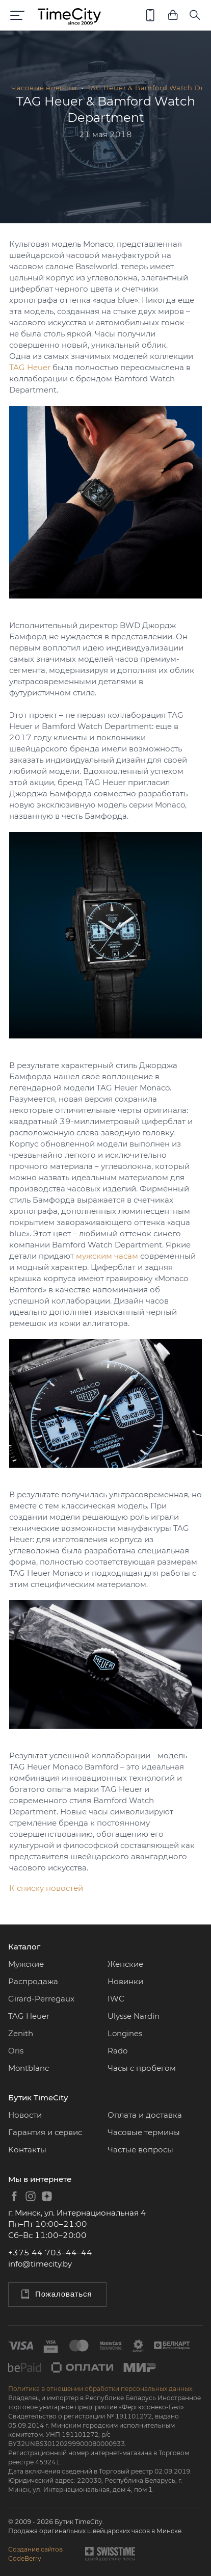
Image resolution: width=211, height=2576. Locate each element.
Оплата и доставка (145, 2115)
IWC (116, 1998)
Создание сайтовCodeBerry (35, 2553)
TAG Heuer (29, 367)
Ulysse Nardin (134, 2016)
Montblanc (28, 2068)
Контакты (27, 2149)
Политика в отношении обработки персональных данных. (101, 2388)
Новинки (125, 1981)
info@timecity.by (40, 2264)
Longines (125, 2033)
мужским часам (107, 1256)
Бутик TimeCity (38, 2097)
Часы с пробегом (142, 2068)
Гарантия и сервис (45, 2132)
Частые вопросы (140, 2149)
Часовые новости (44, 88)
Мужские (26, 1964)
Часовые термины (144, 2132)
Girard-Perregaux (41, 1998)
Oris (15, 2050)
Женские (125, 1964)
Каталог (24, 1946)
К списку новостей (46, 1888)
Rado (117, 2050)
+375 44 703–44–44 (50, 2252)
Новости (25, 2115)
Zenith (20, 2033)
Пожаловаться (55, 2294)
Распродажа (33, 1981)
